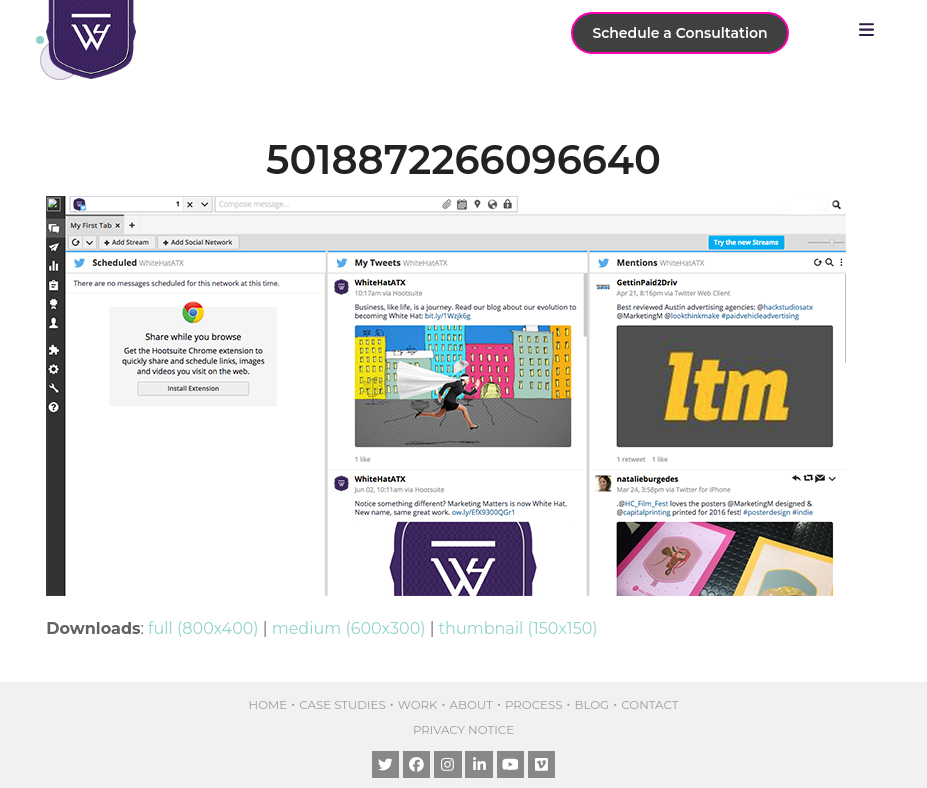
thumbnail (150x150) (518, 628)
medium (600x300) (349, 628)
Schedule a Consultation (679, 33)
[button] (871, 30)
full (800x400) (203, 628)
